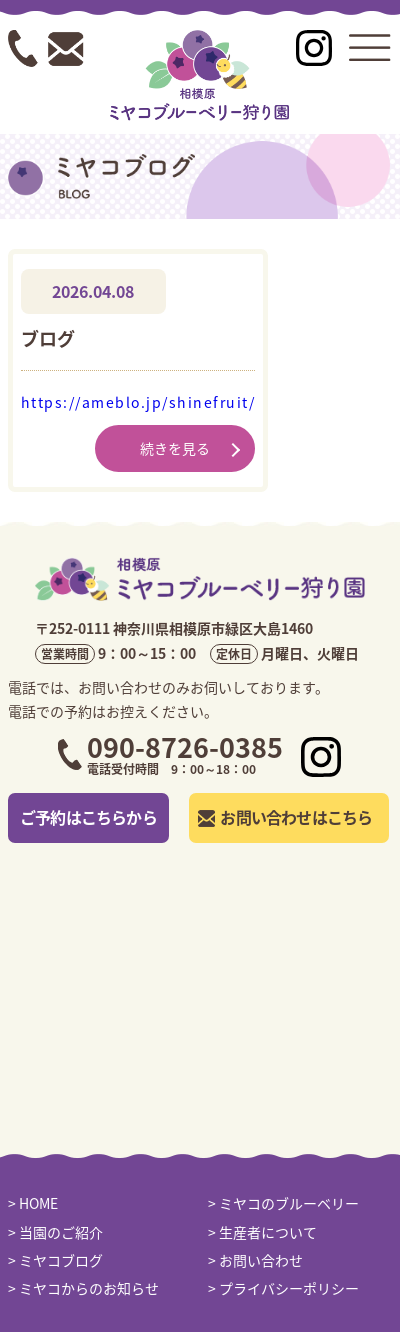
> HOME (33, 1203)
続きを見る (175, 448)
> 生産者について (262, 1232)
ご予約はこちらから (88, 817)
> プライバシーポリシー (283, 1288)
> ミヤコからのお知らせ (83, 1288)
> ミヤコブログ (55, 1260)
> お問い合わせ (255, 1260)
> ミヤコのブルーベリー (283, 1203)
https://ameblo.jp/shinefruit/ (138, 402)
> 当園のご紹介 (55, 1232)
